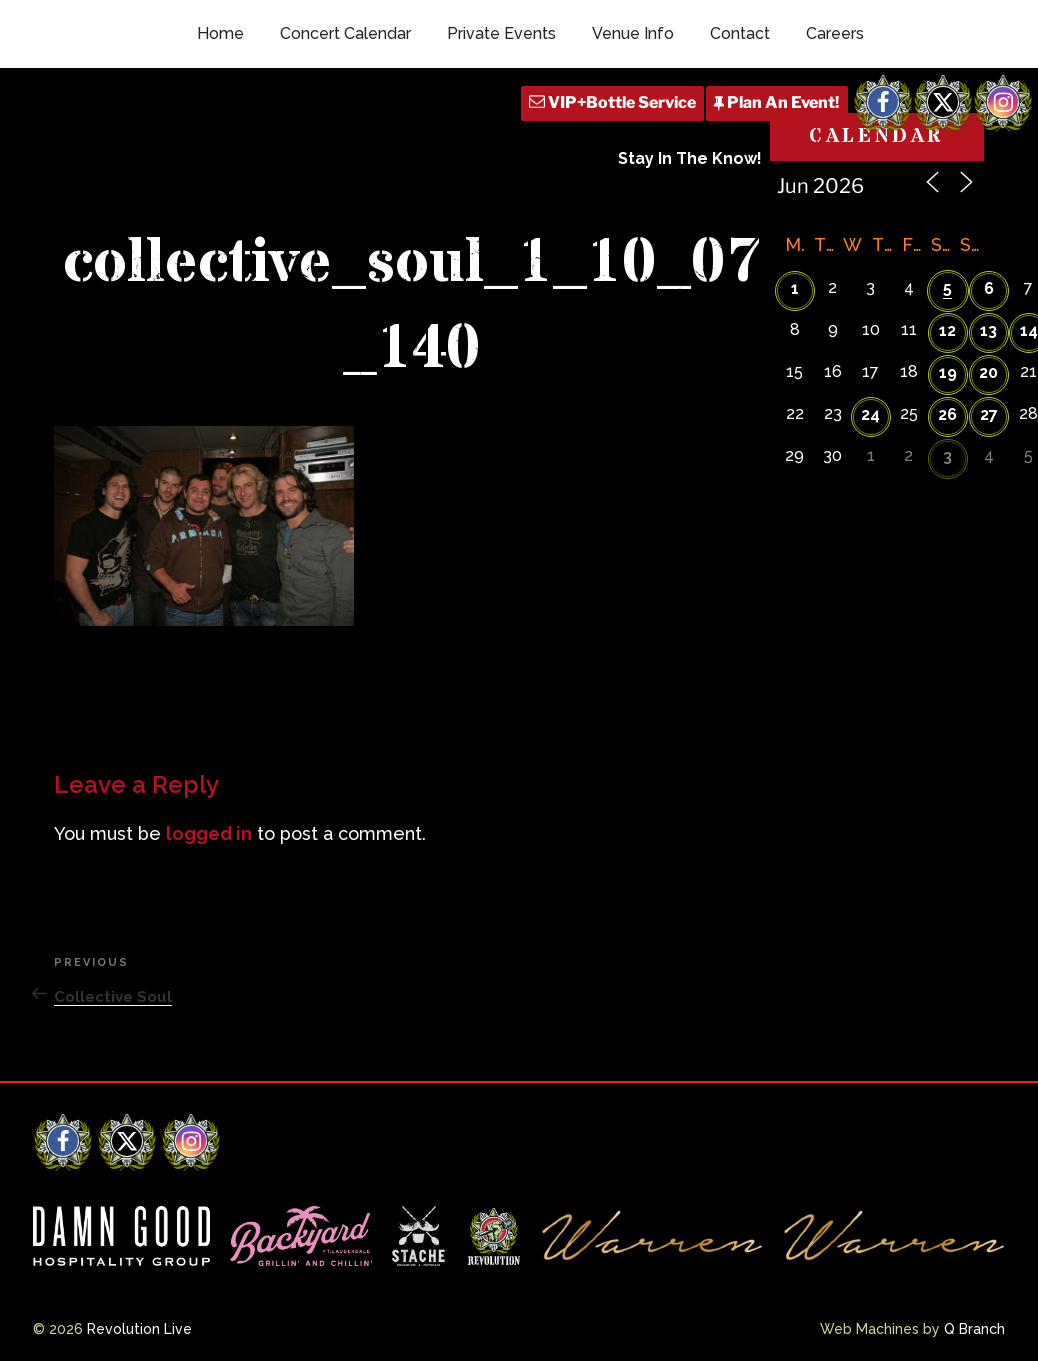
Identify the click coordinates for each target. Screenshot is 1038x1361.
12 (947, 330)
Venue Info (633, 33)
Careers (835, 33)
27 (989, 414)
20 (988, 372)
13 (988, 330)
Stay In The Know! (690, 158)
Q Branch (974, 1329)
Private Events (501, 33)
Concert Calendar (345, 33)
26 (947, 414)
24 (870, 414)
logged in (209, 833)
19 (948, 372)
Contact (740, 33)
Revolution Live (139, 1329)
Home (220, 33)
